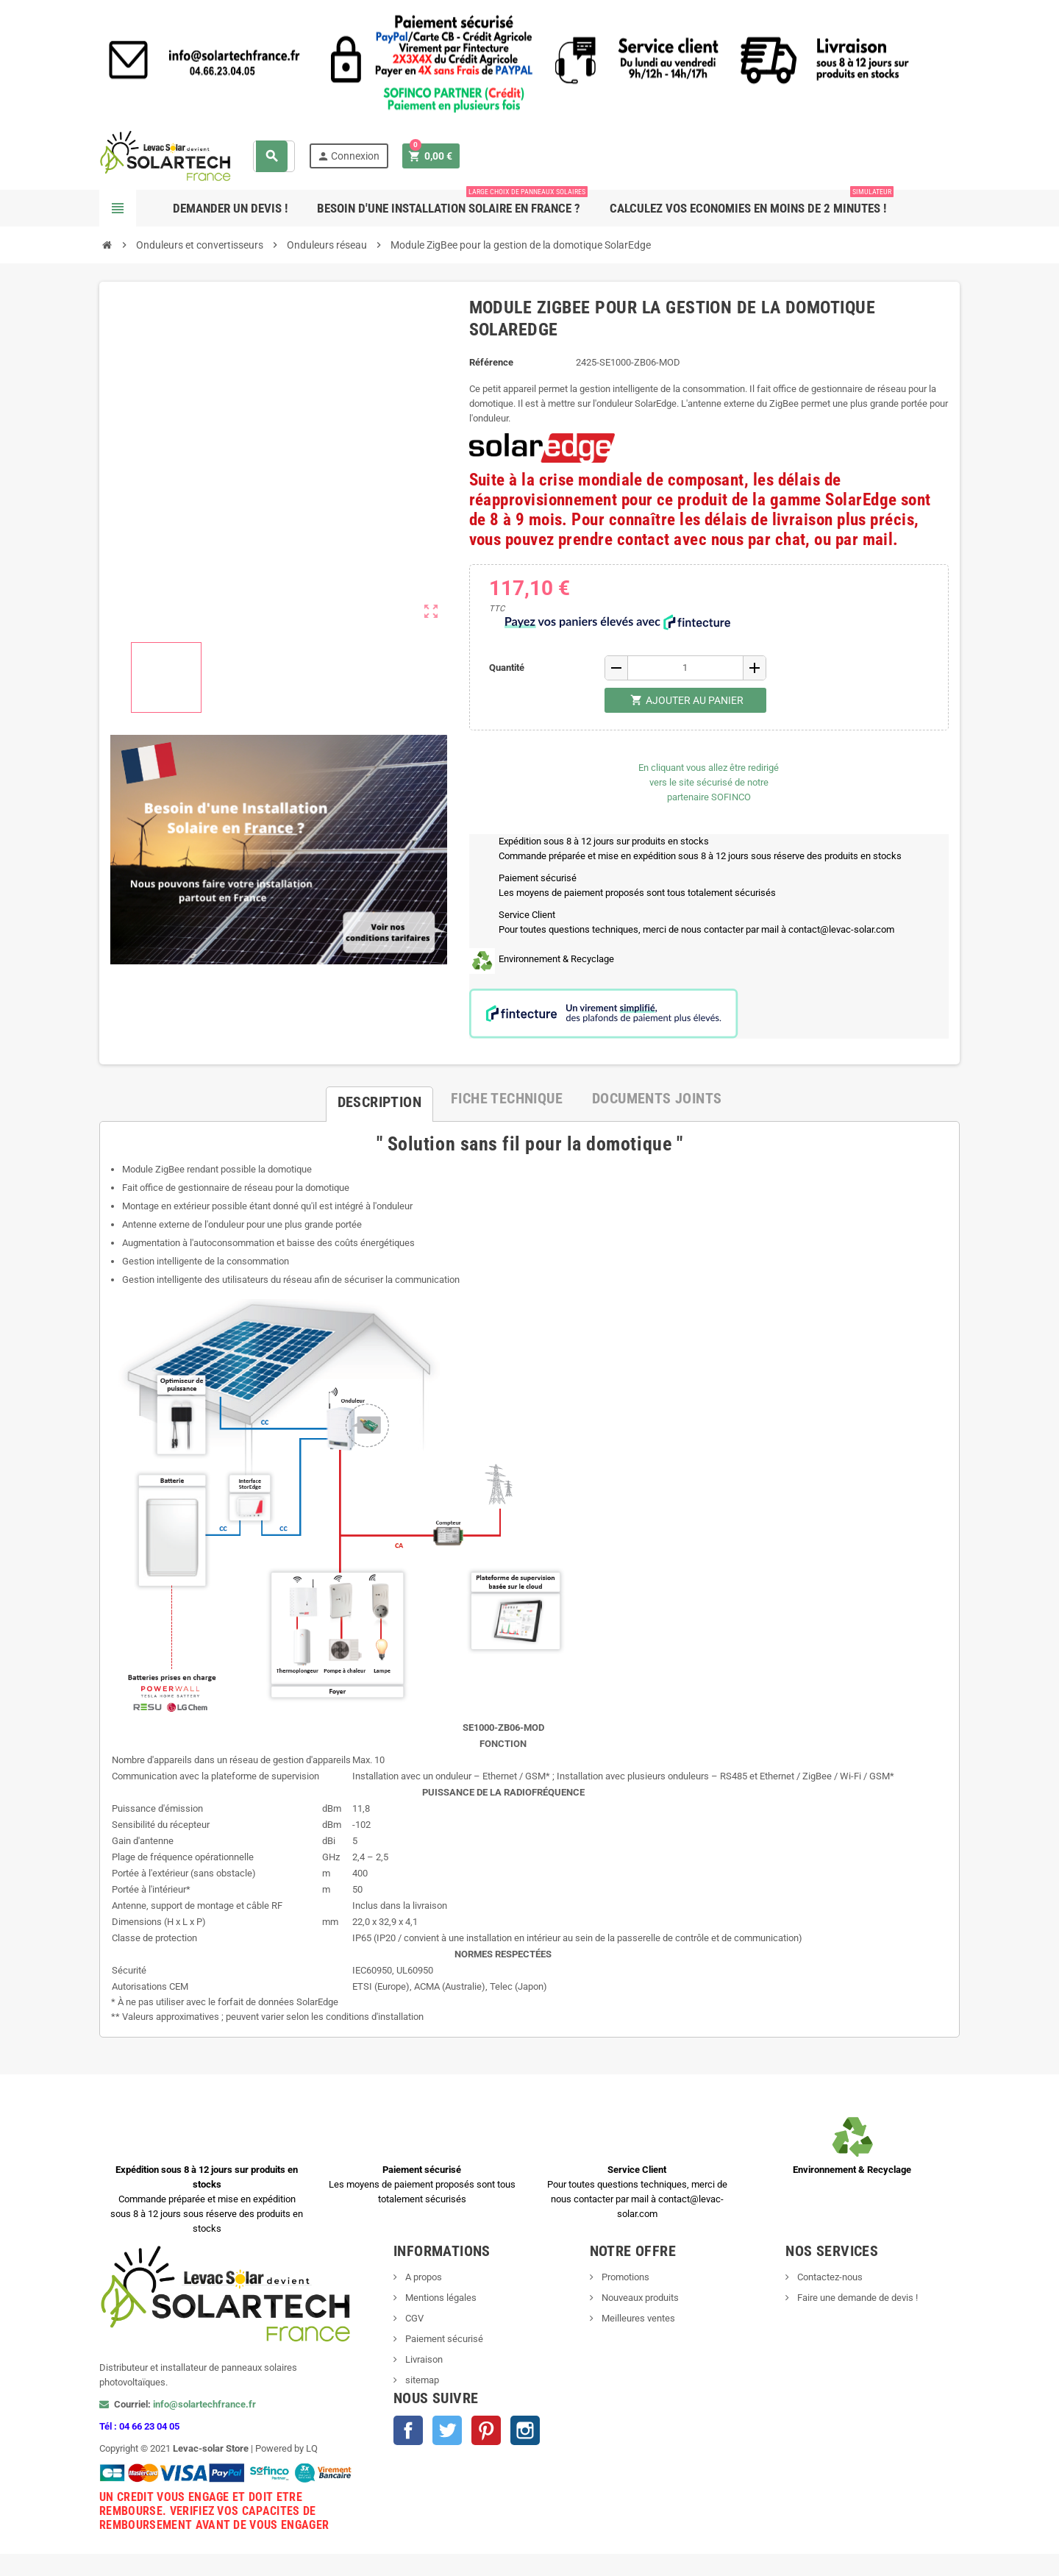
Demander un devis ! (230, 208)
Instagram (525, 2430)
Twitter (447, 2430)
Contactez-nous (829, 2277)
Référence (491, 362)
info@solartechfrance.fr (204, 2404)
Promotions (624, 2277)
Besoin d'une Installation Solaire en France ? (452, 203)
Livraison (423, 2359)
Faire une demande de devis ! (856, 2297)
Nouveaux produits (639, 2297)
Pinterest (486, 2430)
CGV (413, 2318)
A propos (422, 2277)
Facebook (408, 2430)
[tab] (379, 1098)
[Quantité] (685, 668)
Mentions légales (440, 2297)
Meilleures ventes (637, 2318)
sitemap (421, 2379)
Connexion (348, 156)
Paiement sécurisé (443, 2338)
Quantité (506, 667)
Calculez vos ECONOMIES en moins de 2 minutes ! (752, 203)
